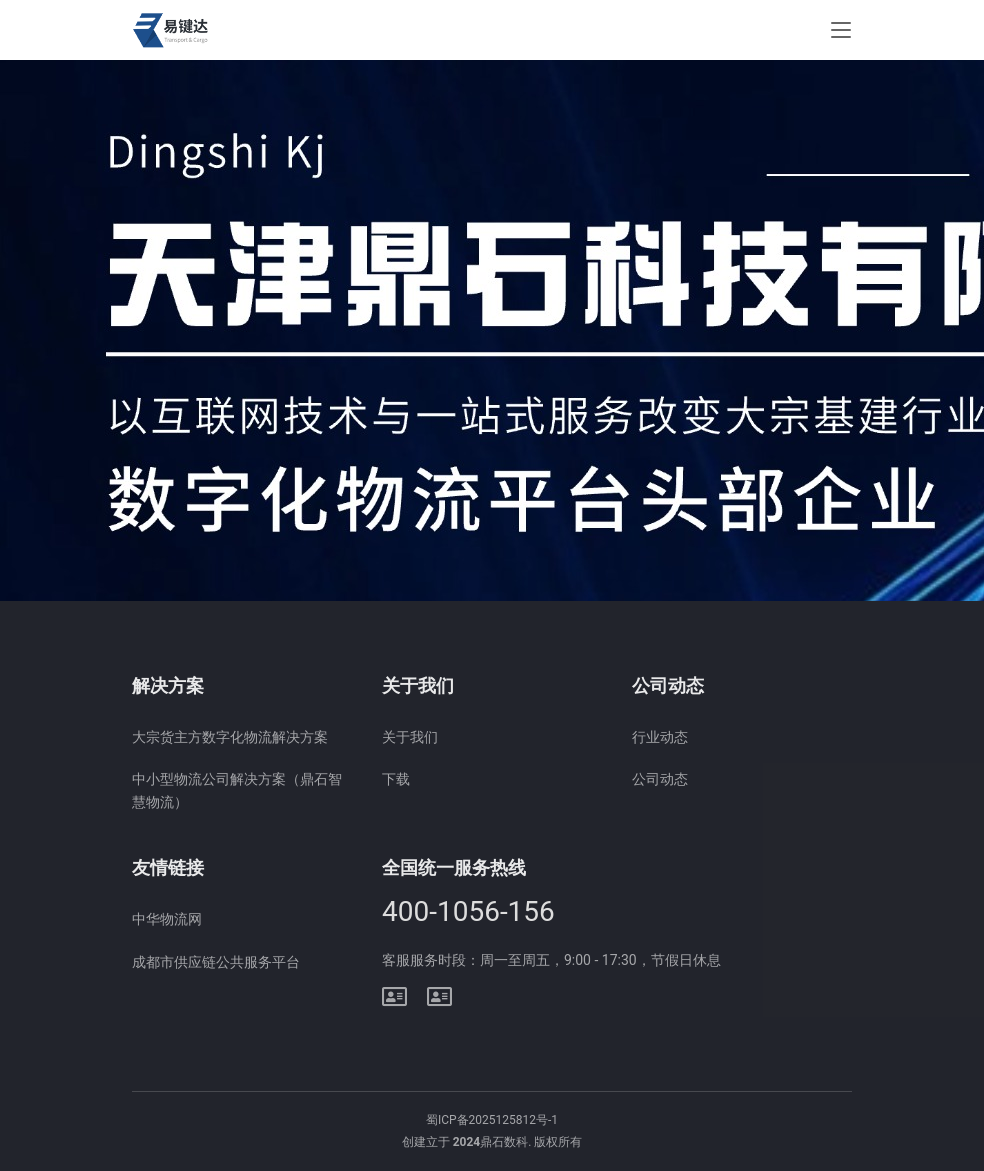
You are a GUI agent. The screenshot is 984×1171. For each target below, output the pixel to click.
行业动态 (660, 737)
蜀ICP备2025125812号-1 (492, 1120)
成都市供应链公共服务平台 (216, 962)
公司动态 (660, 779)
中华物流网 (167, 919)
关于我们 (410, 737)
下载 (396, 779)
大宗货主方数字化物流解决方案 (230, 737)
